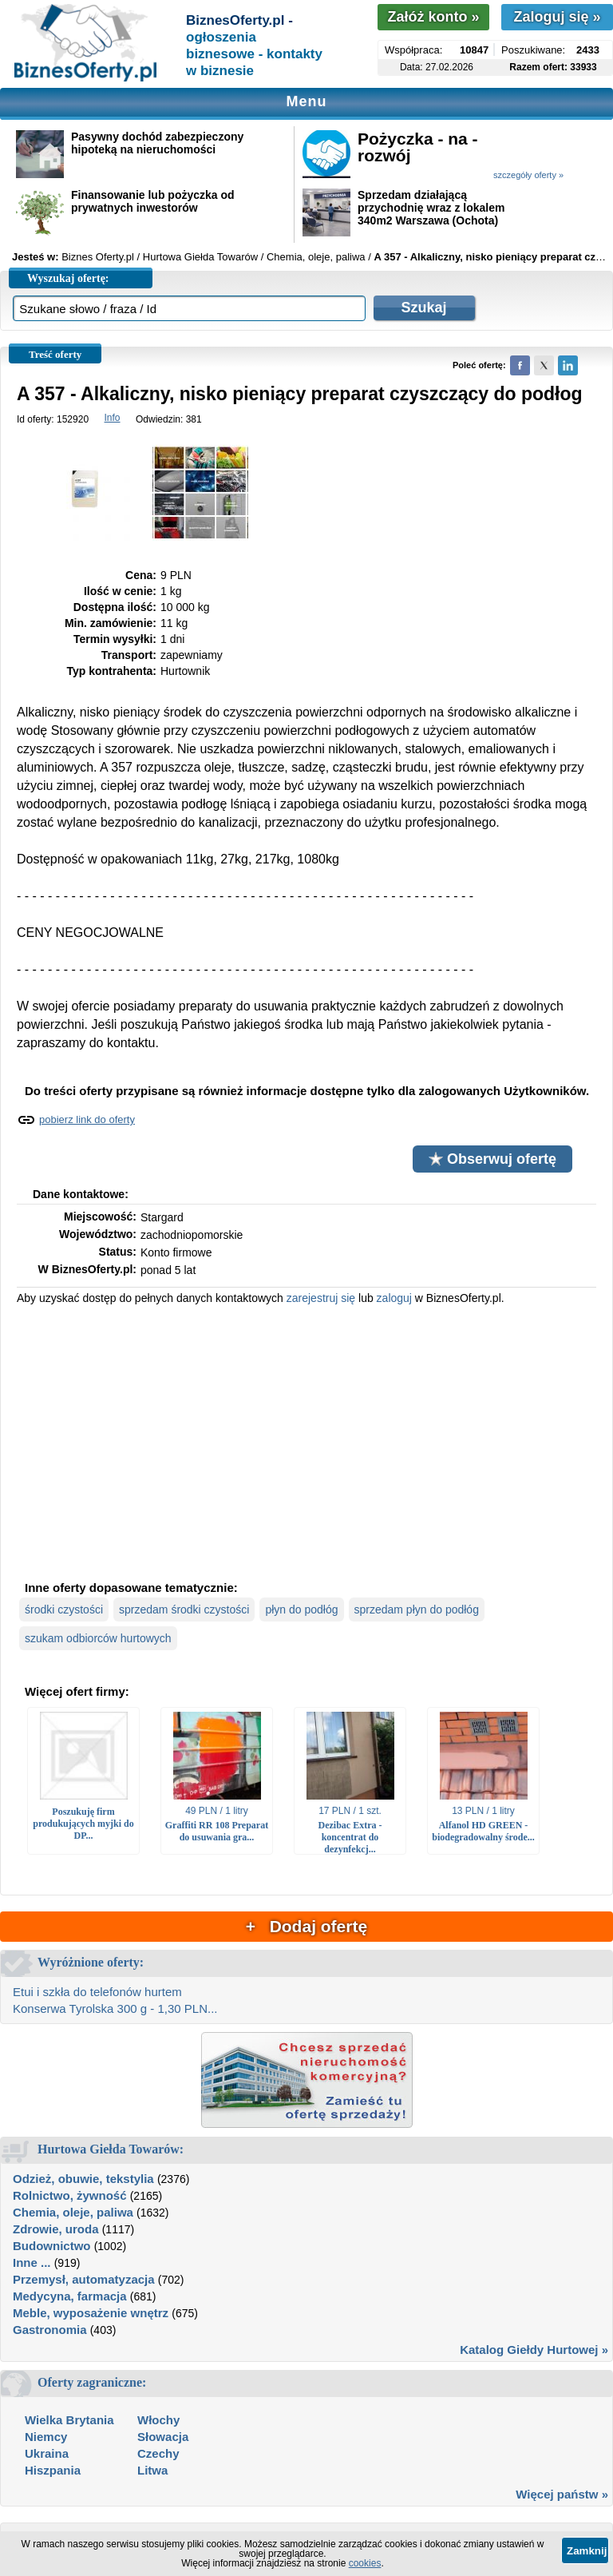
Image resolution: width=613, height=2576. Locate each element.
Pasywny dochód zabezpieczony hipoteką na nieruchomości (157, 143)
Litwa (152, 2470)
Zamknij (587, 2551)
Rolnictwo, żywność (70, 2195)
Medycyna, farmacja (70, 2296)
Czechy (158, 2453)
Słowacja (162, 2436)
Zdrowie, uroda (56, 2229)
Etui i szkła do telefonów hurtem (97, 1991)
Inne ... (32, 2262)
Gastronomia (50, 2329)
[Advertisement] (306, 1441)
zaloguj (394, 1298)
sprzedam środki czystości (184, 1609)
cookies (365, 2563)
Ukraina (47, 2453)
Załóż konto (433, 17)
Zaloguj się (556, 17)
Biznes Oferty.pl (97, 257)
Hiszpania (53, 2470)
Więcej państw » (562, 2494)
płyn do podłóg (301, 1609)
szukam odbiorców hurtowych (98, 1638)
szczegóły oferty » (528, 175)
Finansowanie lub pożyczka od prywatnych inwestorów (153, 201)
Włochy (158, 2420)
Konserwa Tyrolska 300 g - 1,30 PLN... (115, 2008)
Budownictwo (52, 2246)
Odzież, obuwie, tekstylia (83, 2178)
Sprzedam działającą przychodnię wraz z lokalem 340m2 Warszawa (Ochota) (431, 208)
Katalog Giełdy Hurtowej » (534, 2349)
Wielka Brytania (69, 2420)
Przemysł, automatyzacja (84, 2279)
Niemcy (46, 2436)
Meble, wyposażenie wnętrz (90, 2313)
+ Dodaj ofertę (306, 1926)
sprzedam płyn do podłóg (416, 1609)
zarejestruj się (321, 1298)
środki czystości (64, 1609)
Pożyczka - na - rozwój (418, 147)
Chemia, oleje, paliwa (73, 2212)
